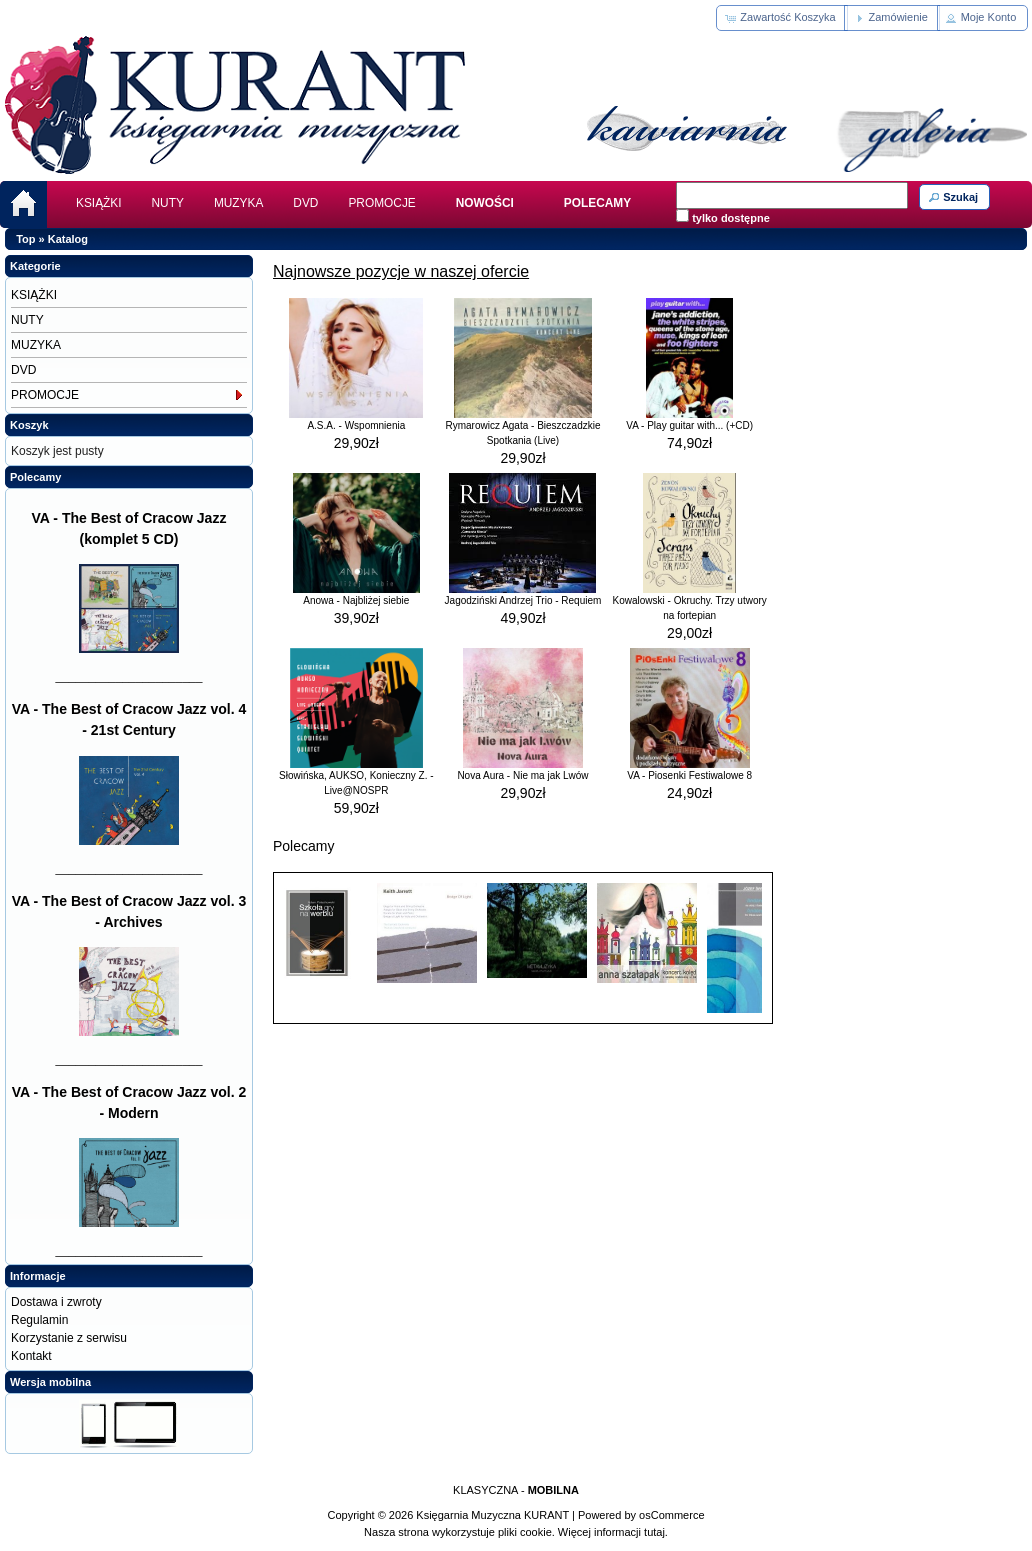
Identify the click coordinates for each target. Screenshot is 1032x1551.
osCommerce (671, 1515)
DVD (305, 203)
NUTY (168, 203)
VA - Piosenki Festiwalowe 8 (689, 775)
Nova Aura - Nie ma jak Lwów (522, 775)
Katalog (68, 239)
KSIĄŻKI (99, 203)
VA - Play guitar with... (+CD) (689, 425)
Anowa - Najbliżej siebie (356, 600)
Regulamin (39, 1320)
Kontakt (31, 1356)
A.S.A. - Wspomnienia (356, 425)
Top (25, 239)
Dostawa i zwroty (56, 1302)
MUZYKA (238, 203)
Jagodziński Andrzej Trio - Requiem (523, 600)
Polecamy (35, 477)
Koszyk (29, 425)
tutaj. (654, 1532)
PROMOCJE (381, 203)
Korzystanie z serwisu (69, 1338)
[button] (781, 18)
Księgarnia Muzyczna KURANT (492, 1515)
